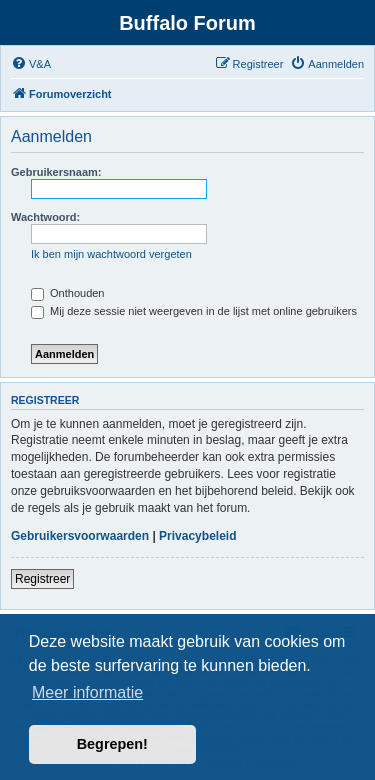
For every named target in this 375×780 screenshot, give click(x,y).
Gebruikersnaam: (56, 172)
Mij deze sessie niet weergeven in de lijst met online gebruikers (194, 311)
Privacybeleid (197, 536)
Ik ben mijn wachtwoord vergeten (111, 254)
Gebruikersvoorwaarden (80, 536)
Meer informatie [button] (87, 692)
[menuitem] (31, 64)
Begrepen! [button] (112, 744)
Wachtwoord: (45, 217)
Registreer (42, 579)
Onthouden (68, 293)
